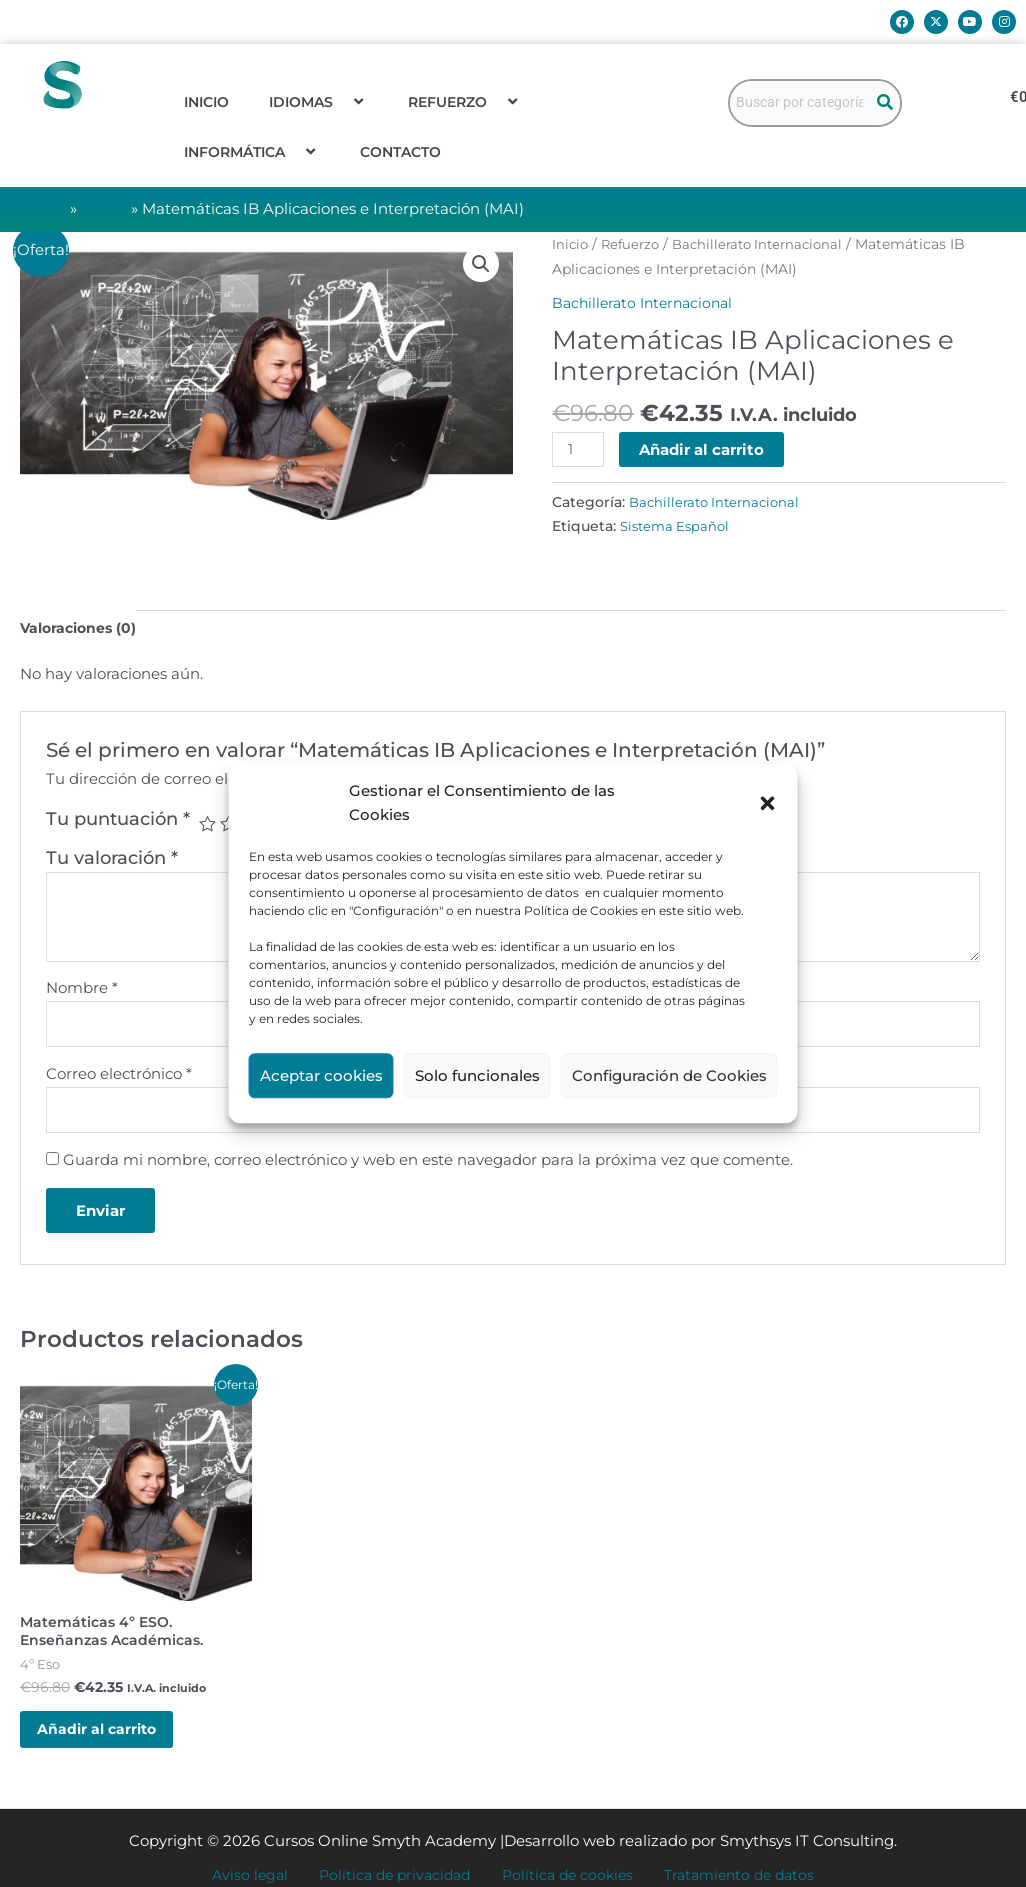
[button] (768, 804)
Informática (252, 151)
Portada (40, 208)
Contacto (400, 152)
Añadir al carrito (704, 449)
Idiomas (318, 101)
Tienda (110, 208)
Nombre (82, 990)
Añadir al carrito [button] (112, 1747)
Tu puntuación (118, 822)
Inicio (206, 102)
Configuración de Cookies (669, 1075)
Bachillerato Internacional (768, 244)
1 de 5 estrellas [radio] (208, 827)
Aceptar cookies (321, 1075)
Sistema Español (678, 527)
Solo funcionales (477, 1075)
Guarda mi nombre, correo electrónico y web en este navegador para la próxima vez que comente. (428, 1168)
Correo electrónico (119, 1079)
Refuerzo (465, 101)
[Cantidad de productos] (579, 450)
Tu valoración (112, 861)
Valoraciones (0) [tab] (81, 629)
